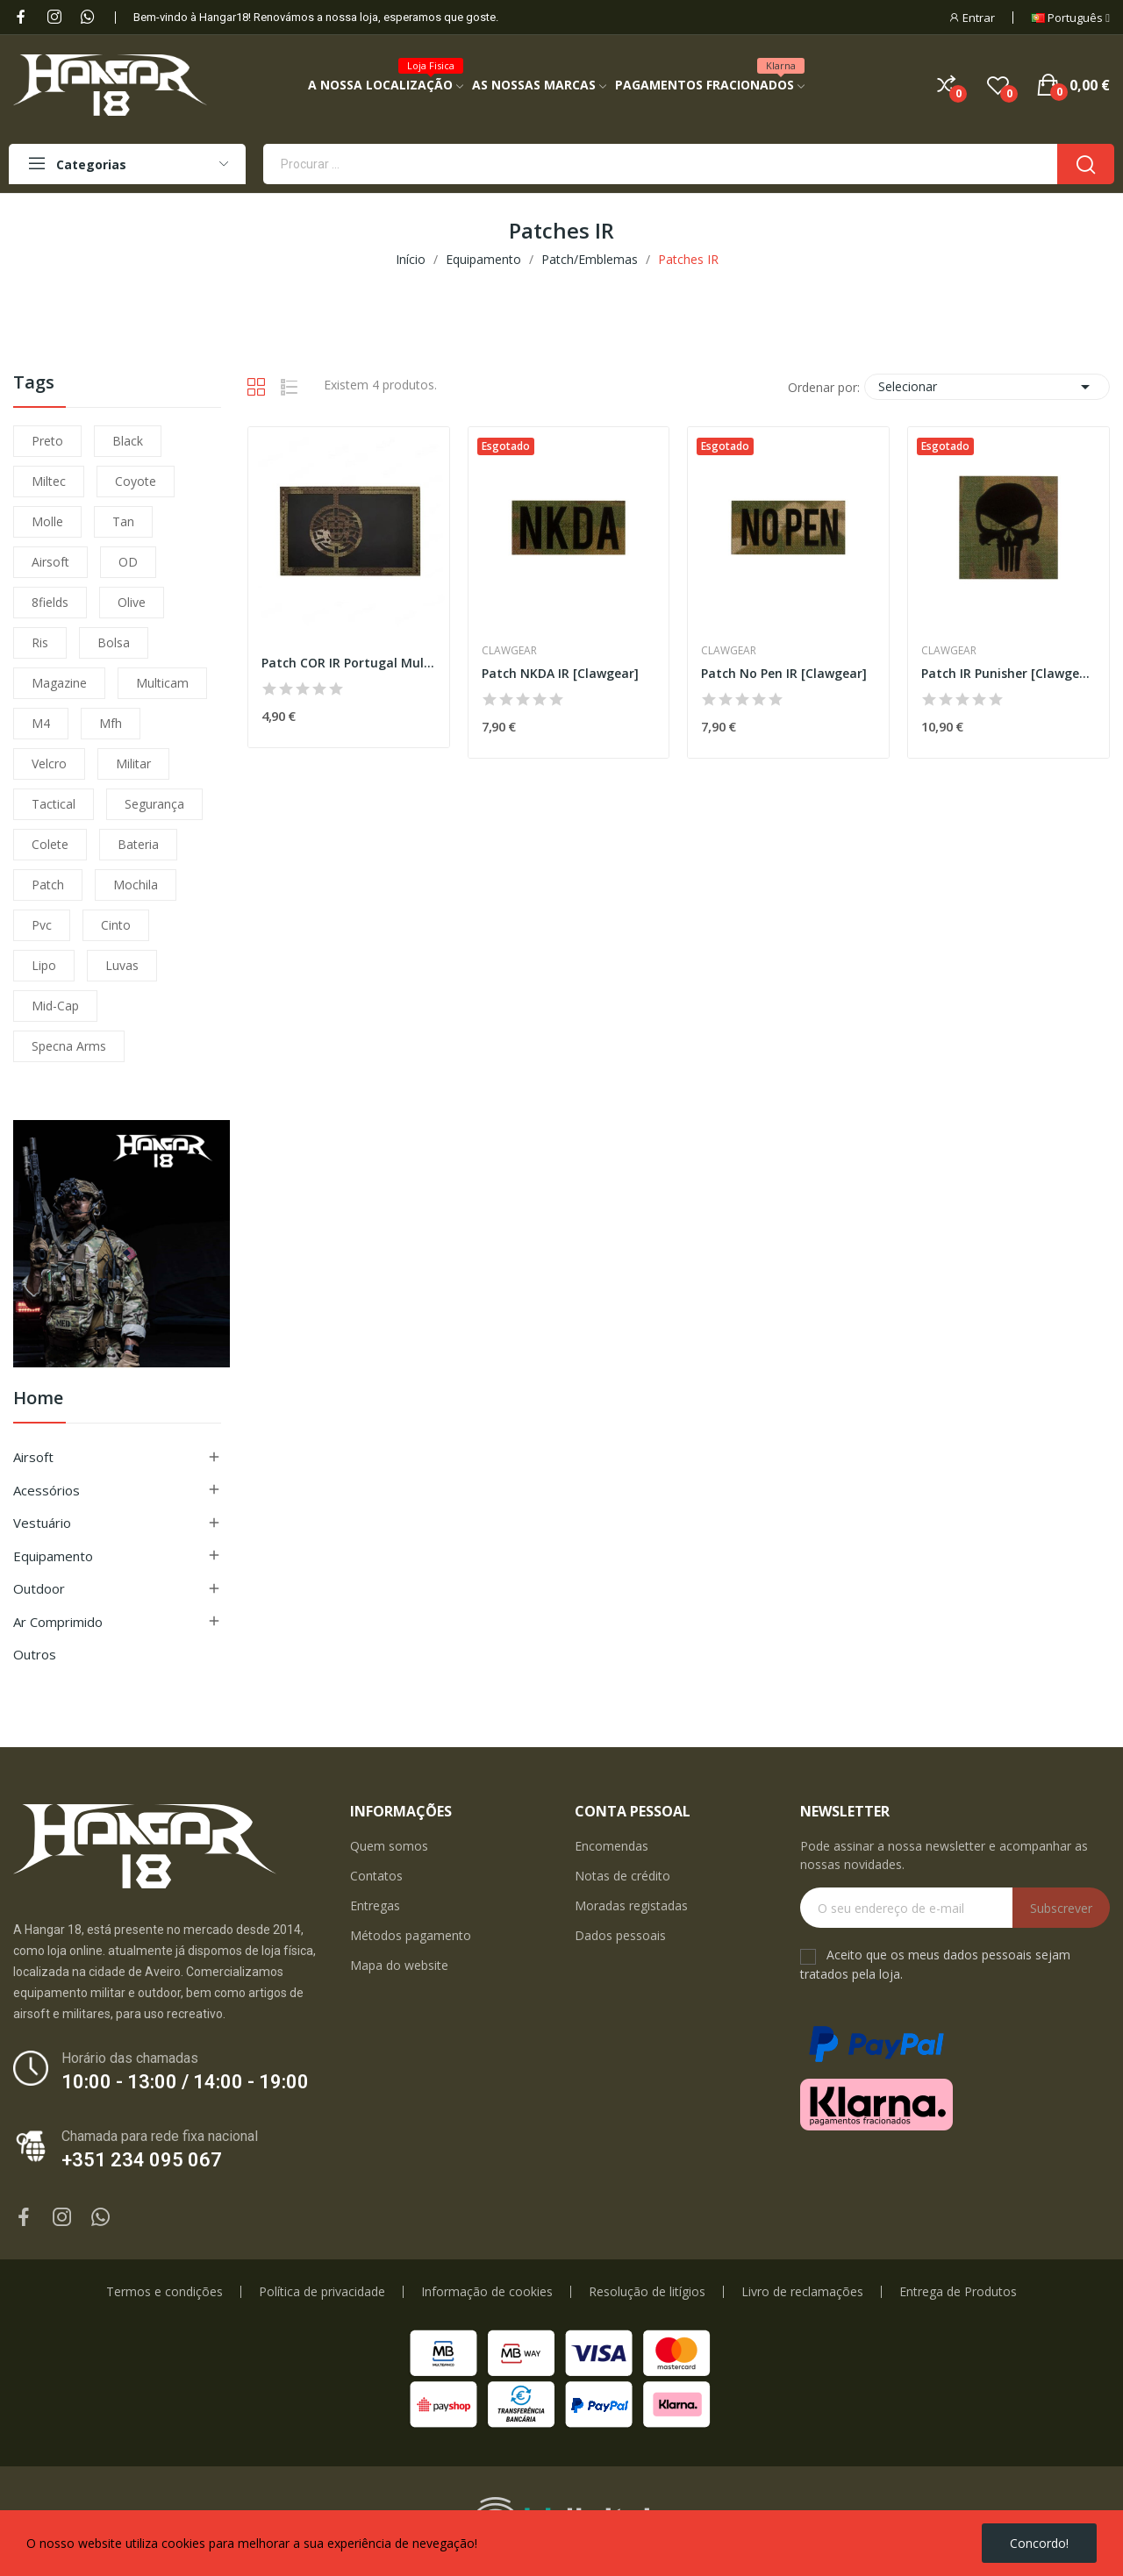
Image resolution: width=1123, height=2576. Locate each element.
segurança (154, 804)
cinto (116, 925)
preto (47, 440)
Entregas (375, 1905)
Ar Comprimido (58, 1622)
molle (47, 521)
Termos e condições (164, 2292)
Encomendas (611, 1845)
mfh (110, 723)
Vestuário (42, 1522)
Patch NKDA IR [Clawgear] (560, 673)
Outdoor (39, 1588)
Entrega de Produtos (958, 2292)
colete (50, 844)
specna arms (69, 1046)
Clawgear (509, 651)
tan (123, 521)
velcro (49, 763)
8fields (50, 602)
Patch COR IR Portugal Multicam (348, 662)
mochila (135, 884)
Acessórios (46, 1490)
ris (40, 642)
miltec (49, 481)
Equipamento (53, 1556)
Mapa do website (399, 1965)
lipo (44, 965)
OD (128, 561)
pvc (42, 925)
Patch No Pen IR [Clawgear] (784, 673)
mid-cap (55, 1005)
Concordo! (1039, 2543)
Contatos (376, 1875)
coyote (135, 481)
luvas (122, 965)
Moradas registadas (631, 1905)
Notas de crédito (622, 1875)
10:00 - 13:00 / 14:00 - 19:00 (185, 2082)
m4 (41, 723)
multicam (162, 682)
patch (48, 884)
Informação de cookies (487, 2292)
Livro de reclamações (802, 2292)
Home (38, 1399)
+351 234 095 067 (141, 2160)
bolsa (113, 642)
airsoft (50, 561)
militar (133, 763)
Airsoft (33, 1457)
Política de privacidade (322, 2292)
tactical (53, 804)
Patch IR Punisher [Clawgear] (1008, 673)
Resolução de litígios (647, 2292)
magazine (59, 682)
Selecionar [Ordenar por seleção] (987, 386)
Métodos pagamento (410, 1935)
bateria (138, 844)
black (127, 440)
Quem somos (389, 1845)
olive (132, 602)
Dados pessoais (620, 1935)
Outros (34, 1654)
